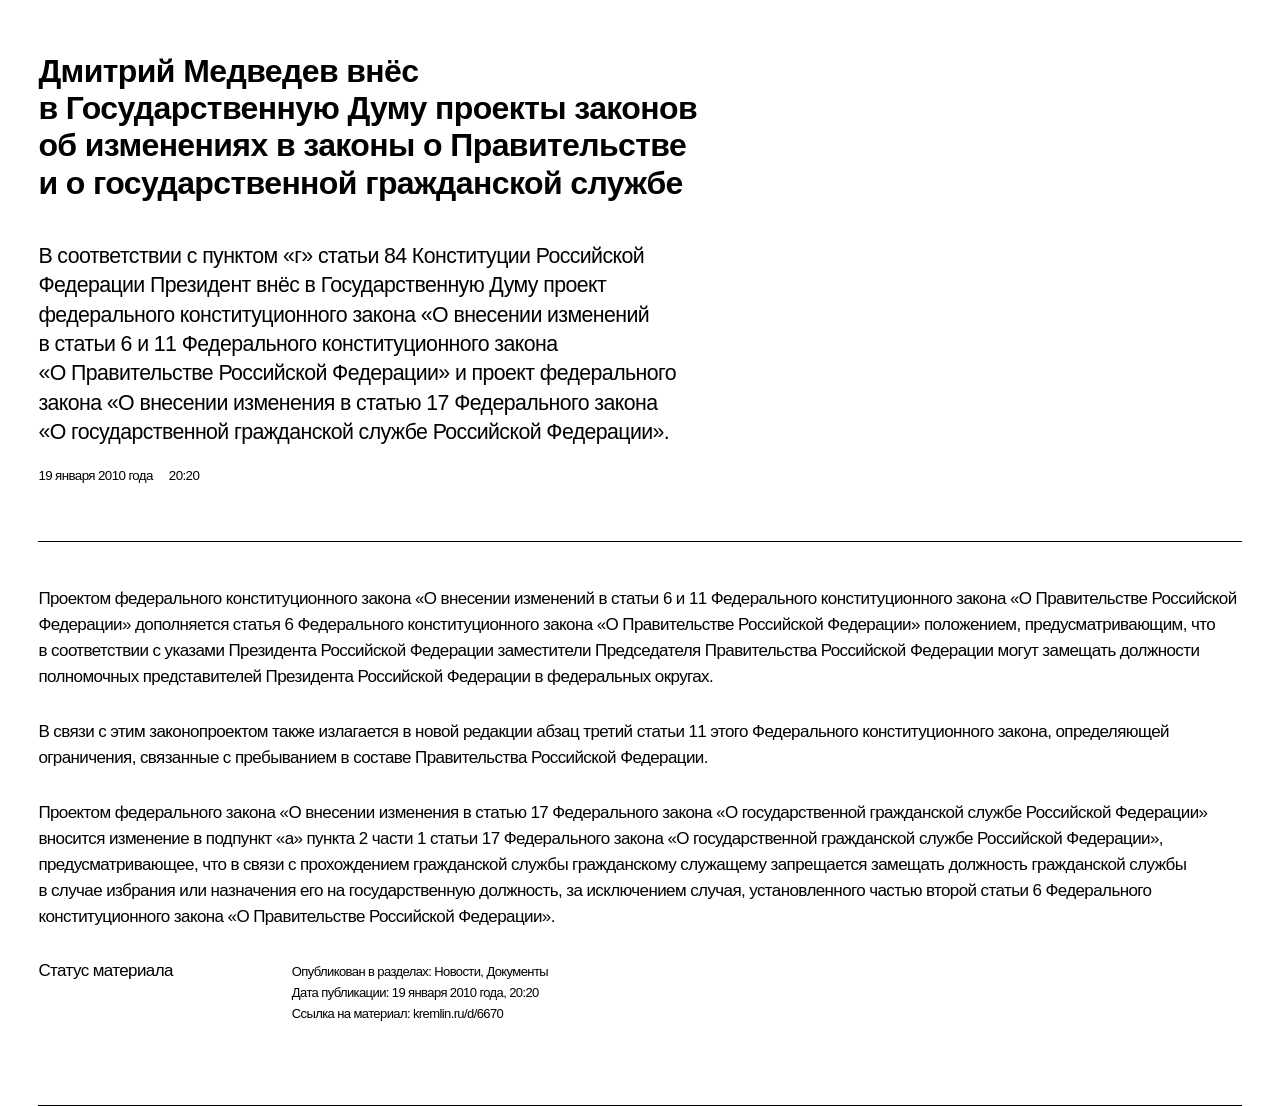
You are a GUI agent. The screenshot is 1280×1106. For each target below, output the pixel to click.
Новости (457, 971)
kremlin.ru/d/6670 (458, 1013)
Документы (517, 971)
